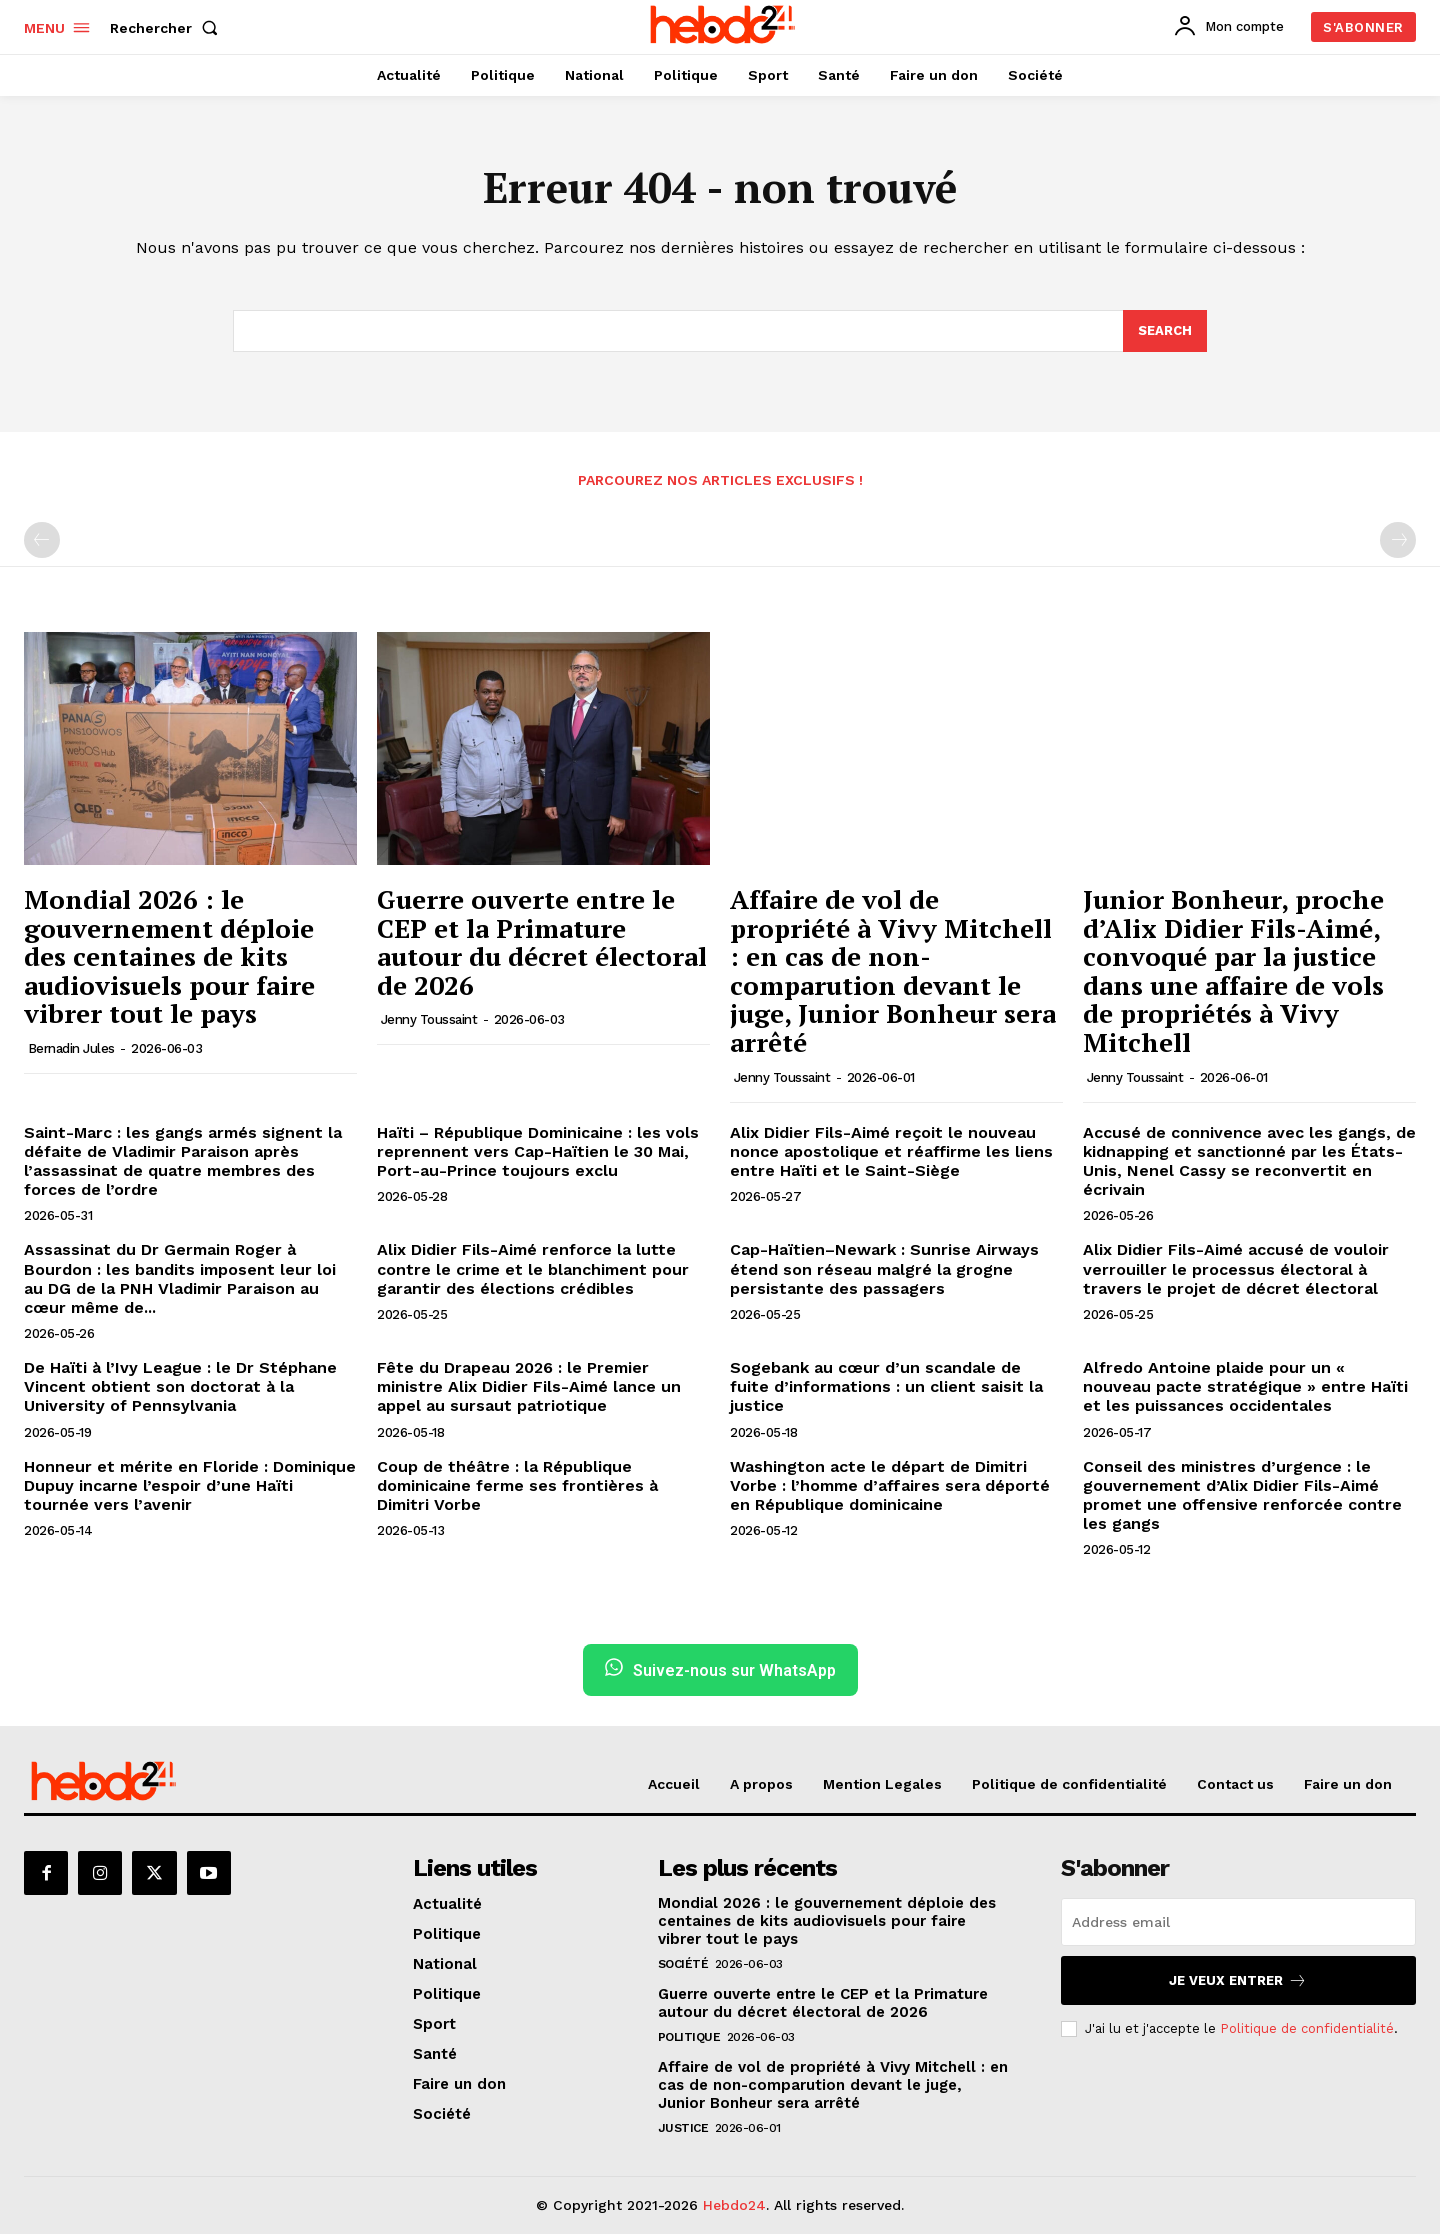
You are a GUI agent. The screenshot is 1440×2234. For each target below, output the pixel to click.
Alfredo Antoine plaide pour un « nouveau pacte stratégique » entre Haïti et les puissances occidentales (1245, 1386)
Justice (683, 2128)
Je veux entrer (1238, 1980)
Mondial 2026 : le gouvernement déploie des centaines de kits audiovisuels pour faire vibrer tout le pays (169, 956)
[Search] (1165, 331)
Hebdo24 (734, 2205)
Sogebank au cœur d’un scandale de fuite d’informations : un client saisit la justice (886, 1386)
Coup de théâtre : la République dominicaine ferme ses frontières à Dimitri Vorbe (517, 1485)
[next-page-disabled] (1398, 540)
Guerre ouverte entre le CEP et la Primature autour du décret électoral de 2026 (542, 942)
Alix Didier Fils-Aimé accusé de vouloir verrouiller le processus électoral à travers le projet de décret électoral (1236, 1268)
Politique (689, 2037)
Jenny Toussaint (429, 1019)
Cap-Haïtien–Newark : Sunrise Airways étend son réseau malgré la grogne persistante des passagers (884, 1268)
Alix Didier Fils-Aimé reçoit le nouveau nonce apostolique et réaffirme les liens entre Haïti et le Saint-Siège (891, 1151)
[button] (168, 28)
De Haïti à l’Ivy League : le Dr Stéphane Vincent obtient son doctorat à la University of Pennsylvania (180, 1386)
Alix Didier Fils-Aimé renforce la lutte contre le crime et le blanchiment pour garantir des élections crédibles (533, 1268)
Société (683, 1964)
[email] (1238, 1922)
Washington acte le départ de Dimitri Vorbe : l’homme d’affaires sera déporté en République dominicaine (890, 1485)
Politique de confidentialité (1307, 2028)
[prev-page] (42, 540)
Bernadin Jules (71, 1048)
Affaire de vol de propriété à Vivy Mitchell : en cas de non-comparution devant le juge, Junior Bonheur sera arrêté (893, 970)
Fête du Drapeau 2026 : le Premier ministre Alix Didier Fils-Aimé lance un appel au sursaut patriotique (529, 1386)
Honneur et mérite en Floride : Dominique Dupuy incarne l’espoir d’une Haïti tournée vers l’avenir (190, 1485)
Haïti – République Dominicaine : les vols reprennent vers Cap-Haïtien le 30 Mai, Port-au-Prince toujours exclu (538, 1151)
